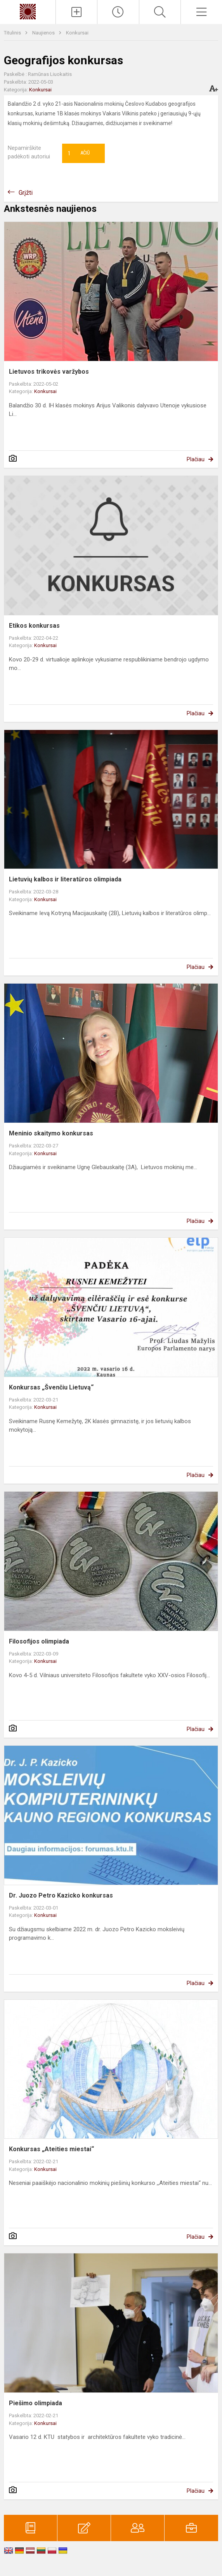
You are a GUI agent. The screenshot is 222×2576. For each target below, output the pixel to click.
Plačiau (196, 459)
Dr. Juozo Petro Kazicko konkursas (61, 1895)
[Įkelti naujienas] (76, 12)
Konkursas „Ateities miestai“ (51, 2149)
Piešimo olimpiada (35, 2403)
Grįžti (26, 192)
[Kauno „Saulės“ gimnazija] (27, 11)
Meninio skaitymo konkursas (51, 1133)
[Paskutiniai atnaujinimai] (118, 12)
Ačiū (79, 153)
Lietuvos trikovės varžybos (49, 371)
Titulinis (13, 33)
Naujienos (44, 33)
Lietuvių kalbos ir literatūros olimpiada (65, 879)
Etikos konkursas (34, 625)
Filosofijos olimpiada (39, 1641)
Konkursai (77, 33)
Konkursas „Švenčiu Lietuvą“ (51, 1387)
